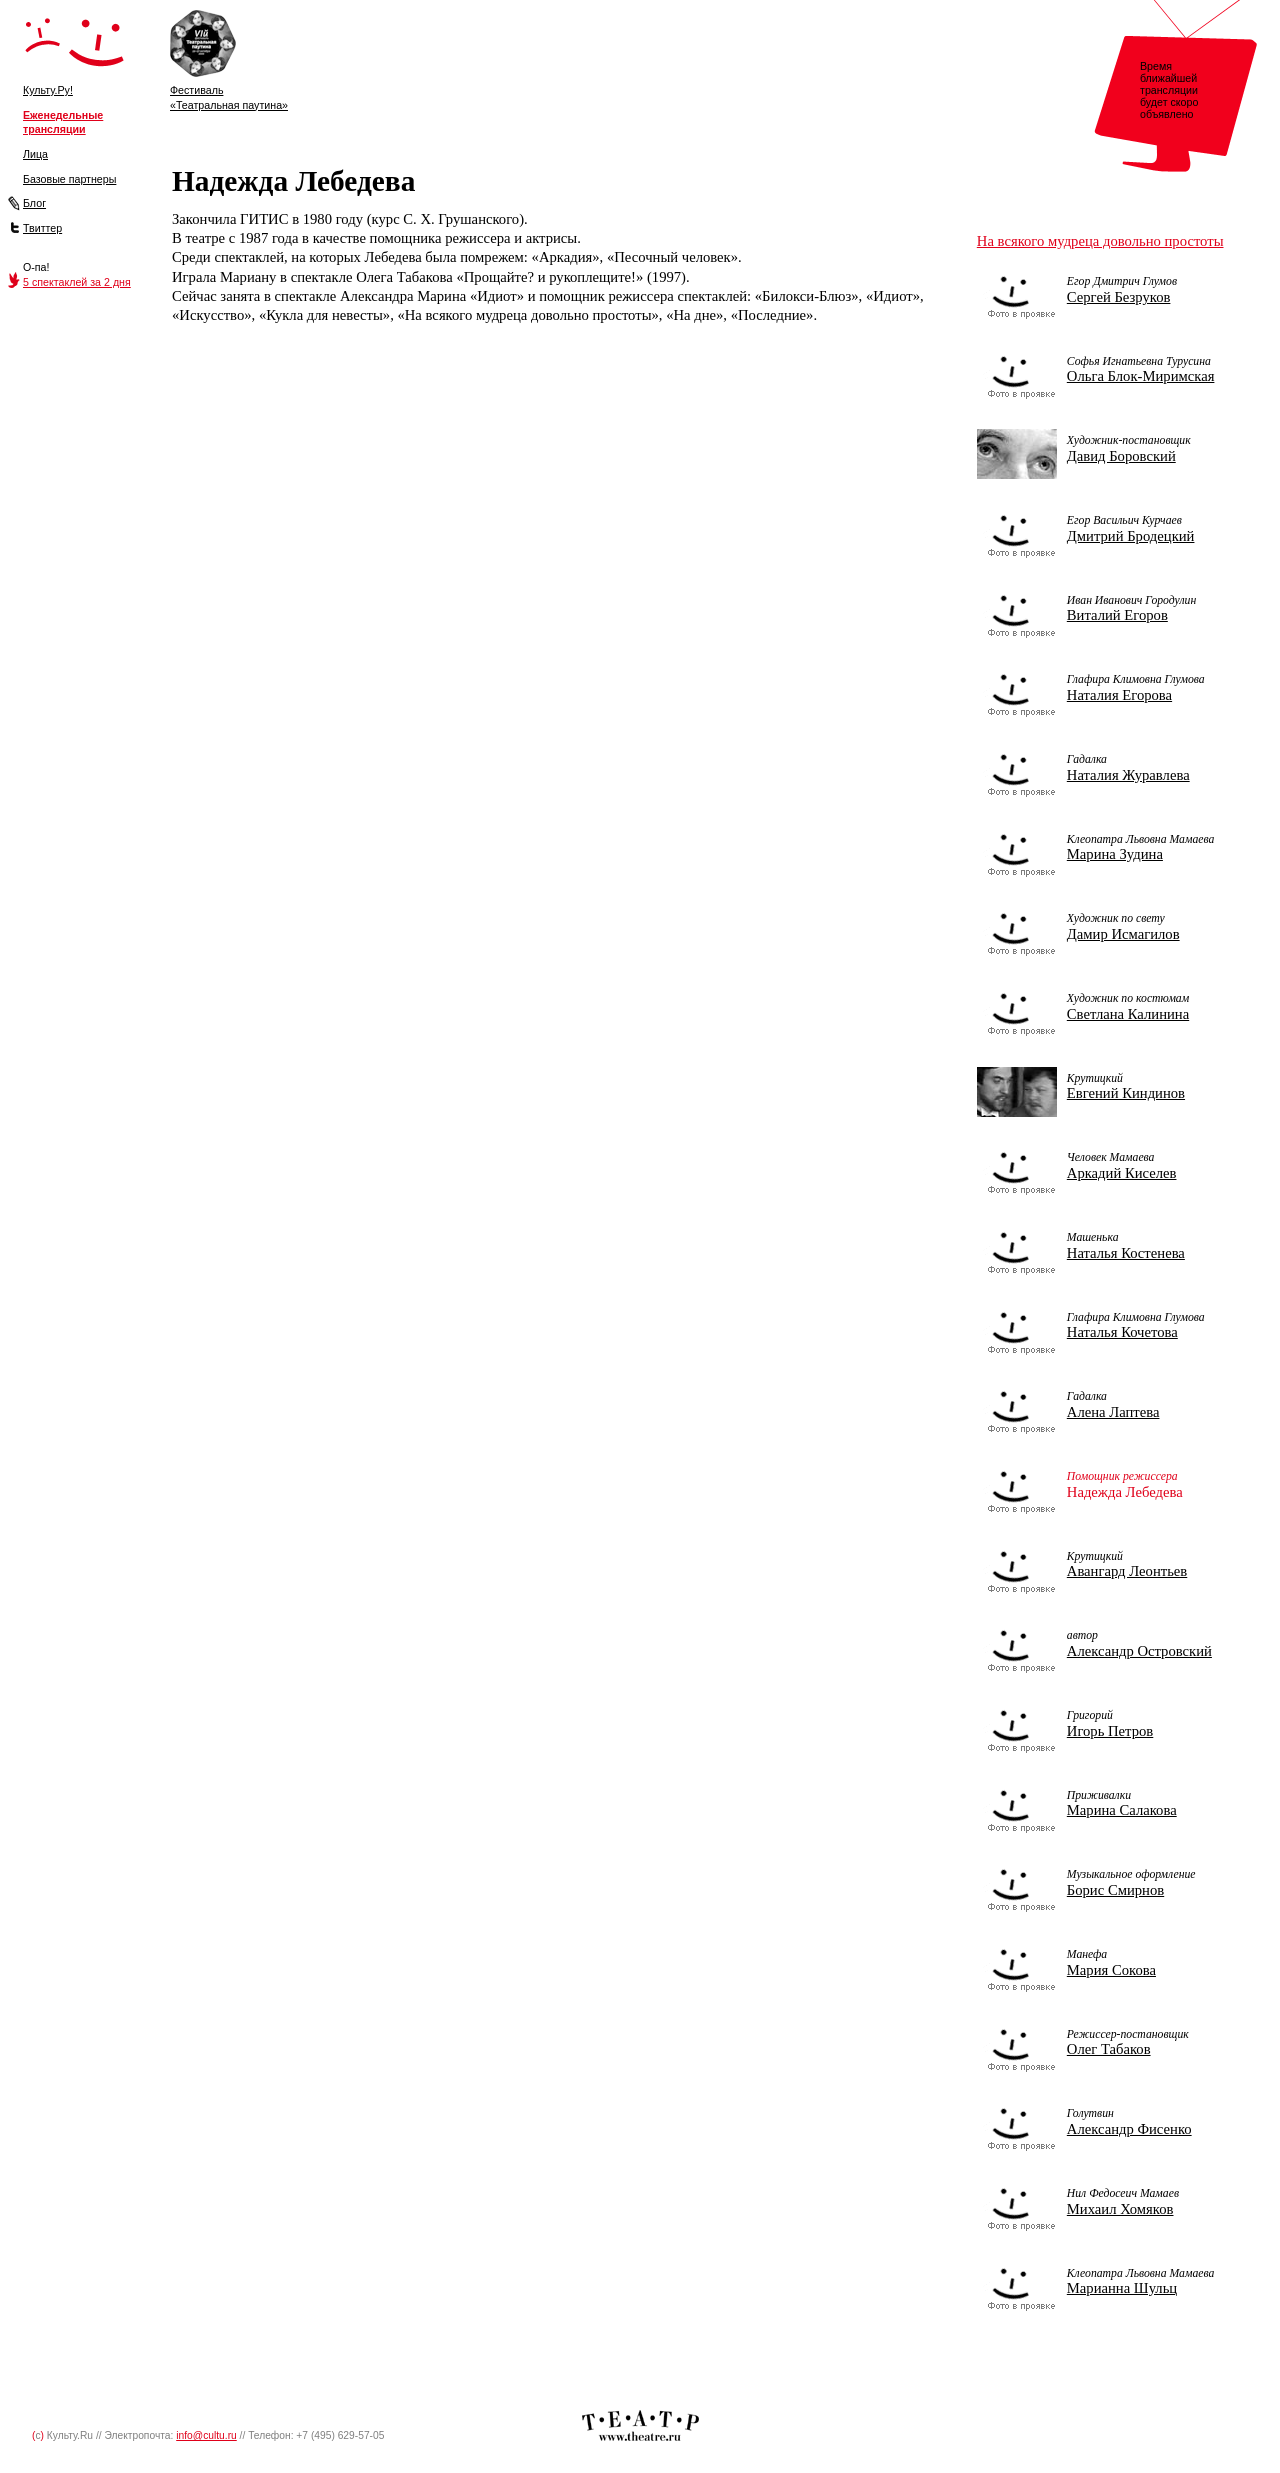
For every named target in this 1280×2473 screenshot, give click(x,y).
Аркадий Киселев (1122, 1173)
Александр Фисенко (1129, 2129)
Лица (35, 154)
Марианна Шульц (1122, 2288)
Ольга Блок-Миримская (1141, 376)
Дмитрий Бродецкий (1131, 536)
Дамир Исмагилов (1123, 934)
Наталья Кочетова (1122, 1332)
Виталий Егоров (1117, 615)
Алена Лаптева (1113, 1412)
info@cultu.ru (206, 2435)
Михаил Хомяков (1120, 2209)
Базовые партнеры (69, 179)
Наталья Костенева (1126, 1253)
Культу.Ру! (48, 90)
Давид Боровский (1121, 456)
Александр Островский (1139, 1651)
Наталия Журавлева (1128, 775)
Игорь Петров (1110, 1731)
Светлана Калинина (1128, 1014)
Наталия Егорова (1119, 695)
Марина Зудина (1115, 854)
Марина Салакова (1122, 1810)
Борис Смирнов (1115, 1890)
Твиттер (42, 228)
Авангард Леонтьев (1127, 1571)
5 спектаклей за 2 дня (77, 282)
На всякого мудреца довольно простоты (1100, 241)
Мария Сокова (1111, 1970)
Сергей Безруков (1119, 297)
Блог (34, 203)
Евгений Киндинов (1126, 1093)
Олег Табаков (1109, 2049)
